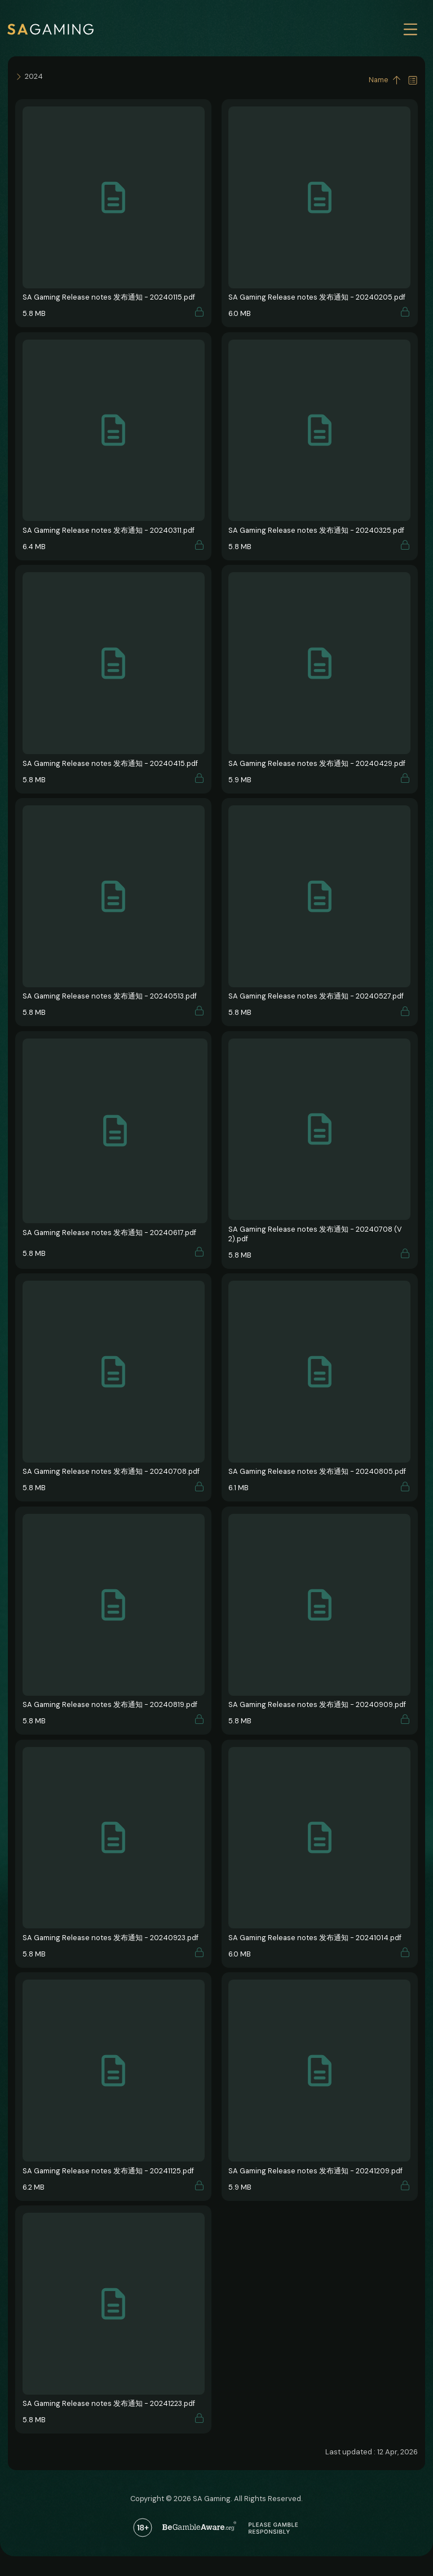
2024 (34, 76)
